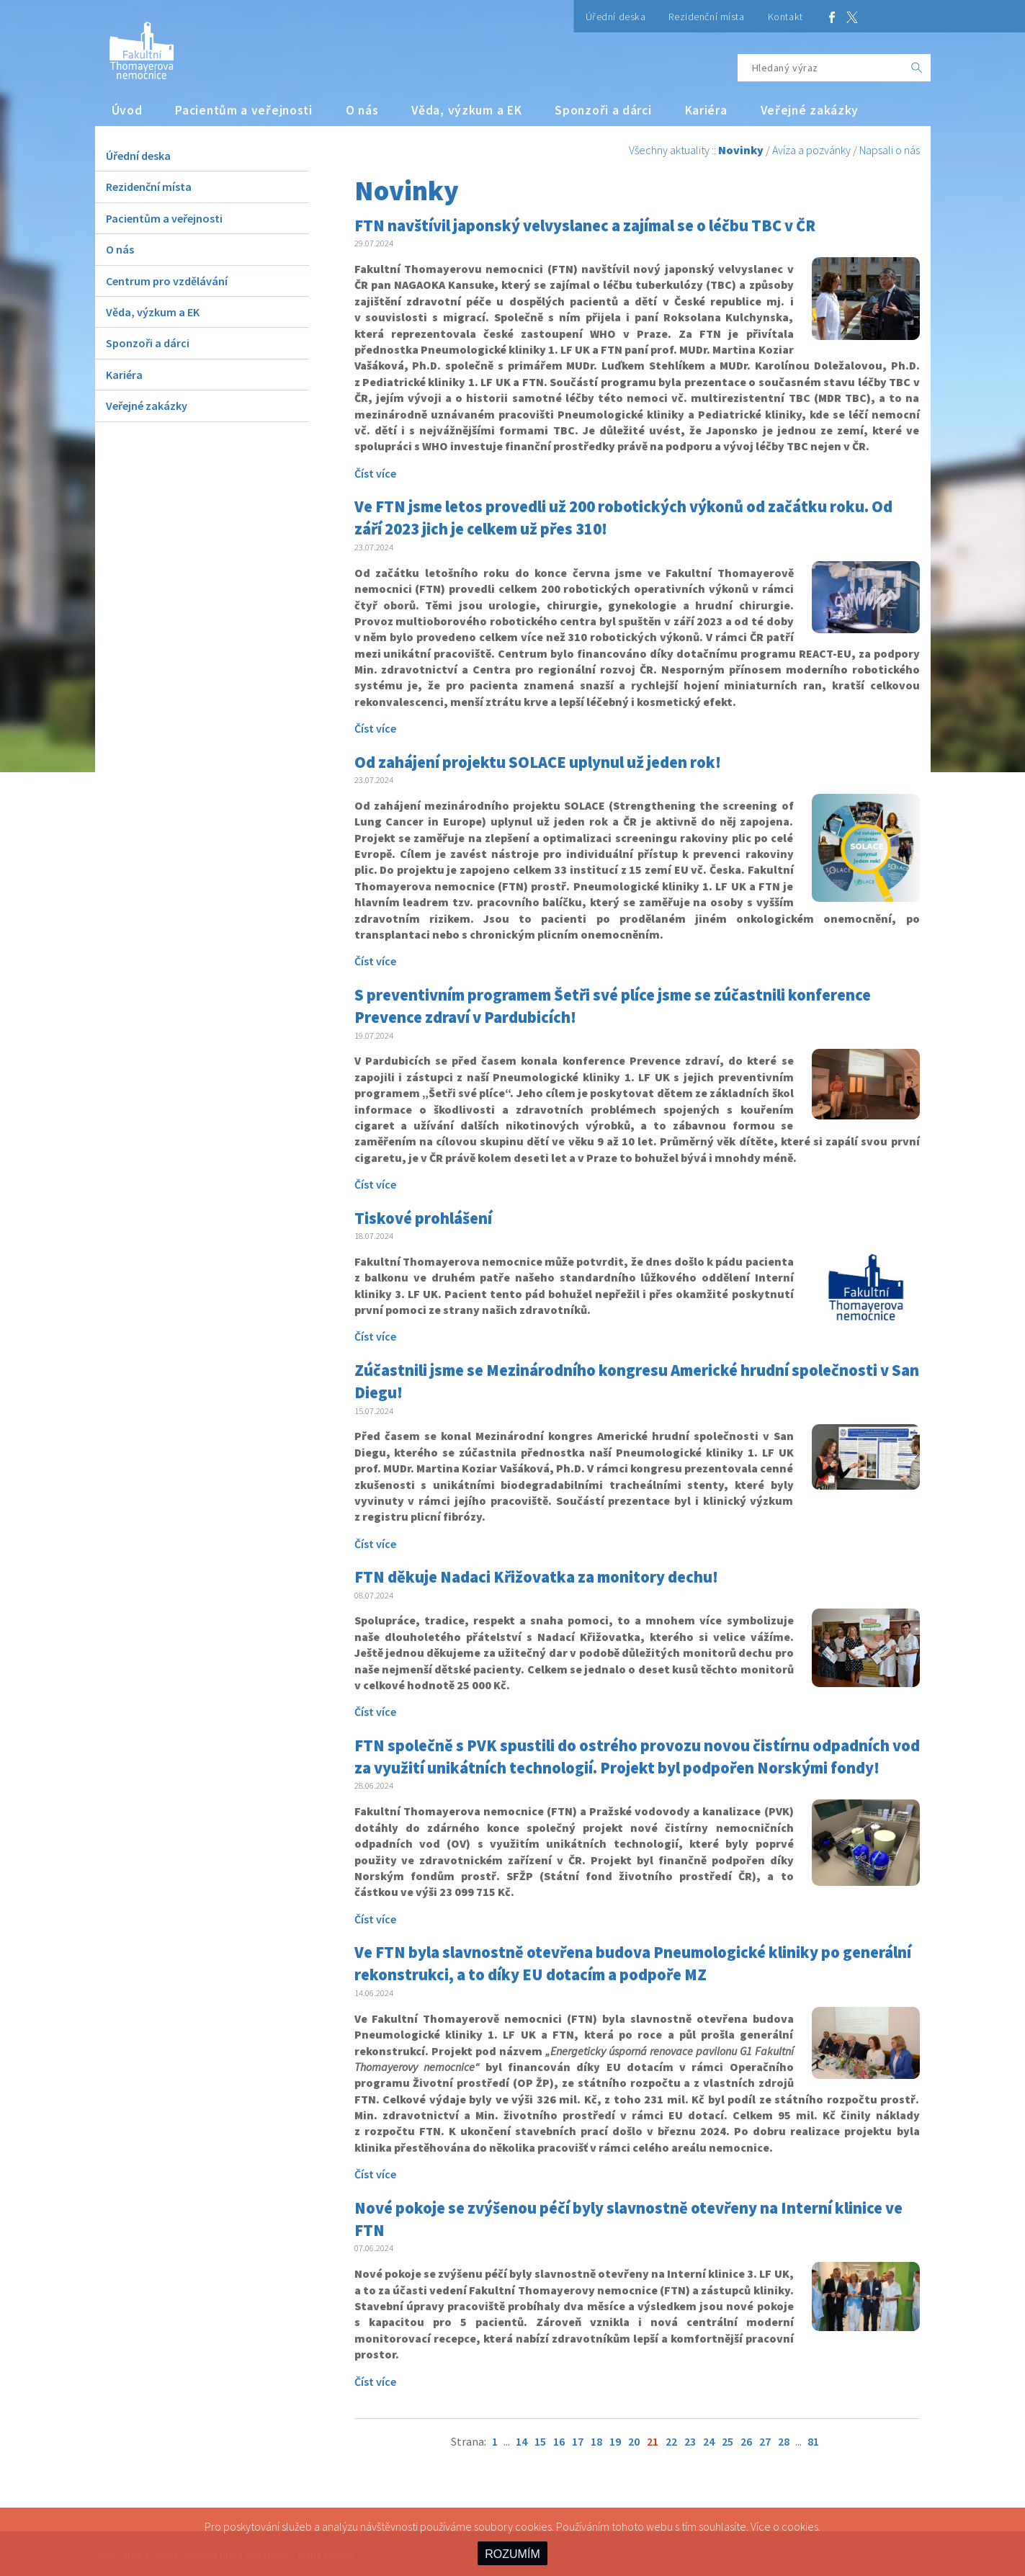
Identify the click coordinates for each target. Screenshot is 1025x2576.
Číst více (375, 473)
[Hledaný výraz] (820, 67)
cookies (800, 2526)
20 (634, 2441)
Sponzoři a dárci (603, 110)
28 (783, 2441)
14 (521, 2441)
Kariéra (706, 110)
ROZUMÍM (512, 2554)
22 (671, 2441)
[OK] (917, 67)
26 (746, 2441)
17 (577, 2441)
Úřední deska (616, 16)
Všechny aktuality (669, 150)
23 (690, 2441)
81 (813, 2441)
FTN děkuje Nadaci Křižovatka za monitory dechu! (536, 1577)
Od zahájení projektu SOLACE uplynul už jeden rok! (537, 762)
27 (765, 2441)
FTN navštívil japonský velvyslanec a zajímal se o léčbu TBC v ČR (584, 225)
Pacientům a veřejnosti (244, 110)
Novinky (741, 150)
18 (596, 2441)
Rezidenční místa (706, 16)
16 (559, 2441)
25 (727, 2441)
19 (615, 2441)
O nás (362, 110)
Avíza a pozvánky (811, 150)
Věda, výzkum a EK (466, 110)
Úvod (127, 110)
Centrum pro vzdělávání (167, 281)
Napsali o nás (889, 150)
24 (709, 2441)
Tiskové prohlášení (423, 1218)
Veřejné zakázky (810, 110)
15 (540, 2441)
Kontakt (785, 16)
